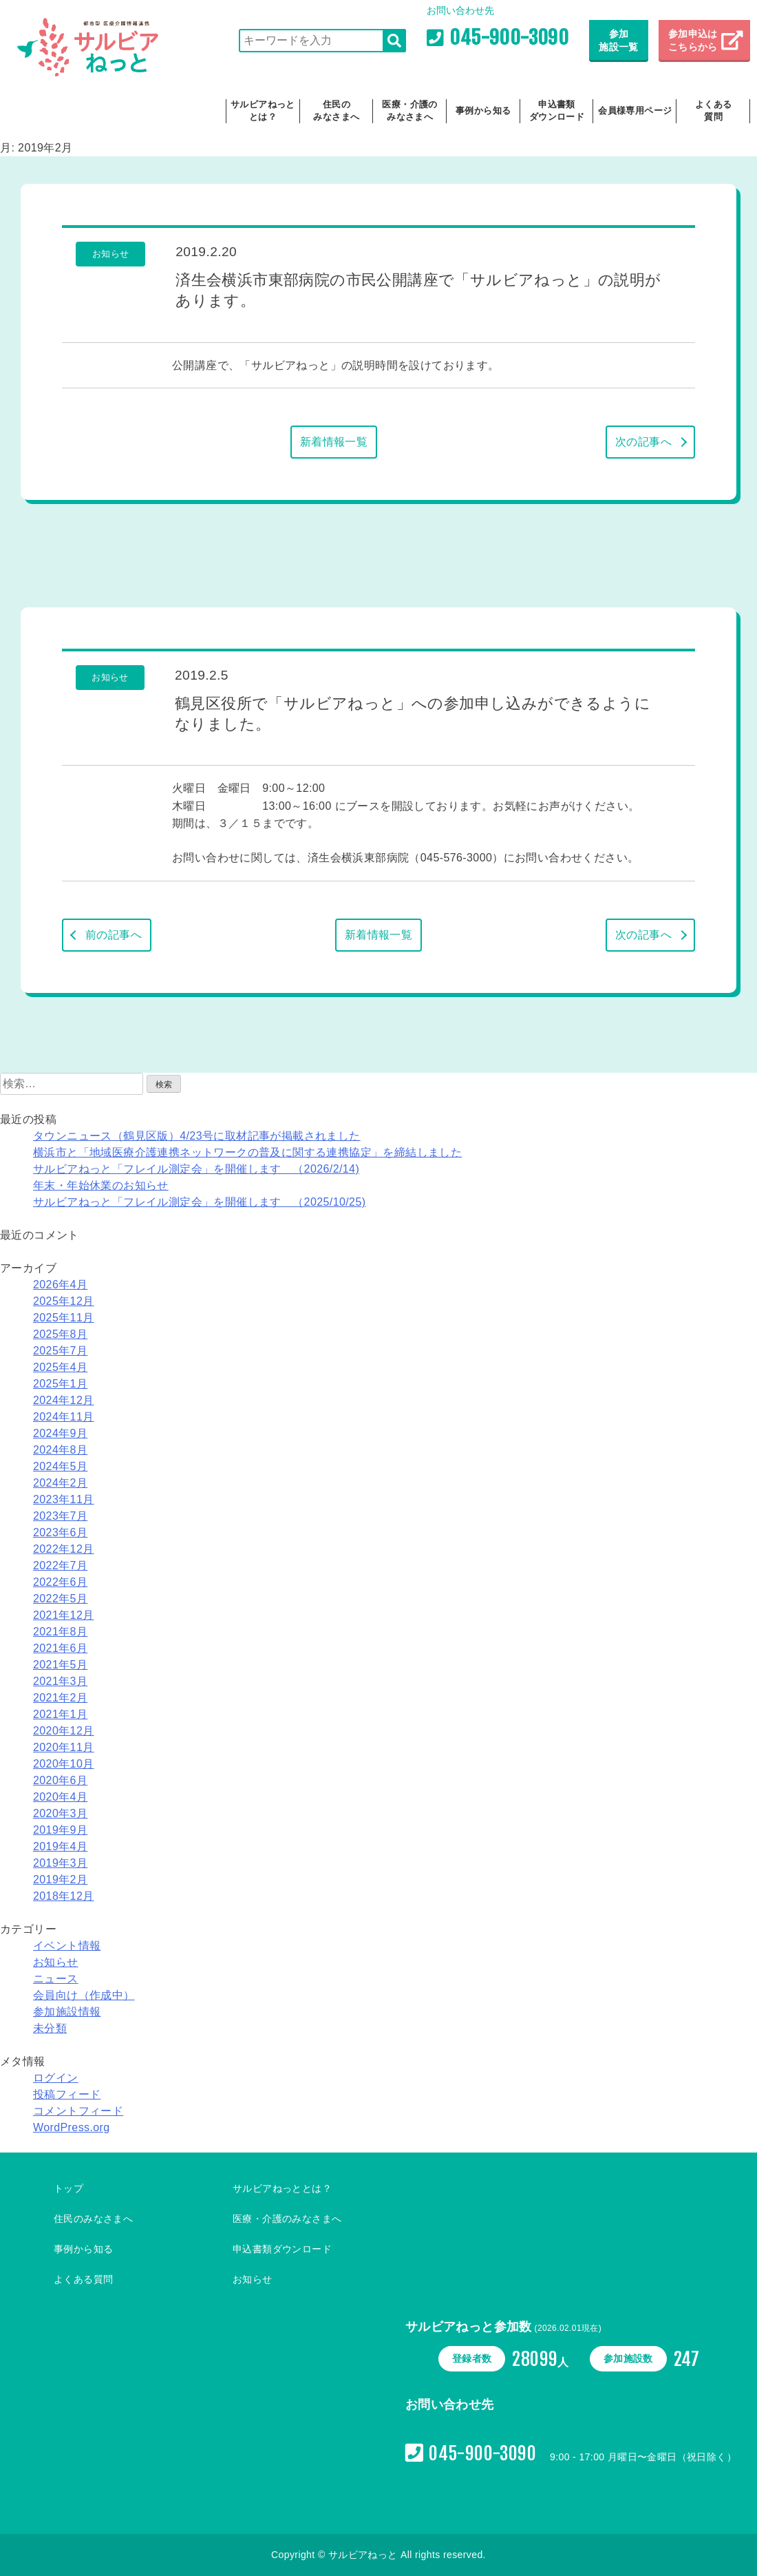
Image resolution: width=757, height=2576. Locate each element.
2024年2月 (60, 1483)
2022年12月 (63, 1549)
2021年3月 (60, 1681)
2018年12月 (63, 1896)
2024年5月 (60, 1466)
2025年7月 (60, 1351)
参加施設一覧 (619, 40)
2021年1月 (60, 1714)
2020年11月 (63, 1747)
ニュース (55, 1979)
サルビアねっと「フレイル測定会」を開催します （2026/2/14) (196, 1169)
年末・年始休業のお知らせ (101, 1185)
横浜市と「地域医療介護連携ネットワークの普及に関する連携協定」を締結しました (247, 1152)
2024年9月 (60, 1433)
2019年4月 (60, 1846)
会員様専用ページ (635, 110)
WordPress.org (71, 2127)
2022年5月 (60, 1598)
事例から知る (483, 110)
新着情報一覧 (333, 442)
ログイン (55, 2078)
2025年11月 (63, 1317)
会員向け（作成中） (84, 1995)
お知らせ (55, 1962)
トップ (68, 2188)
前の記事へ (113, 935)
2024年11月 (63, 1417)
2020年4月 (60, 1797)
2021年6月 (60, 1648)
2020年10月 (63, 1764)
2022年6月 (60, 1582)
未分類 (50, 2028)
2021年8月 (60, 1631)
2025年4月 (60, 1367)
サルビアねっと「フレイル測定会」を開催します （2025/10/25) (199, 1202)
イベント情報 (66, 1945)
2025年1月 (60, 1384)
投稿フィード (66, 2094)
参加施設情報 (66, 2012)
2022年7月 (60, 1565)
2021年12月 (63, 1615)
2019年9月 (60, 1830)
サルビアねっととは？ (263, 110)
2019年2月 (60, 1879)
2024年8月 (60, 1450)
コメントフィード (78, 2111)
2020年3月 (60, 1813)
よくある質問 (713, 110)
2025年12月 (63, 1301)
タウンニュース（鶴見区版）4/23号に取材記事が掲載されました (197, 1136)
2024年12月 (63, 1400)
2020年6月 (60, 1780)
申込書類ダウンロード (556, 110)
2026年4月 (60, 1284)
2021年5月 (60, 1665)
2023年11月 (63, 1499)
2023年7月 (60, 1516)
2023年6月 (60, 1532)
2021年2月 (60, 1698)
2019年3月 (60, 1863)
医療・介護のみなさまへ (409, 110)
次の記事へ (643, 442)
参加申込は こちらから (694, 40)
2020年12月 (63, 1731)
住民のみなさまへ (336, 110)
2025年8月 (60, 1334)
